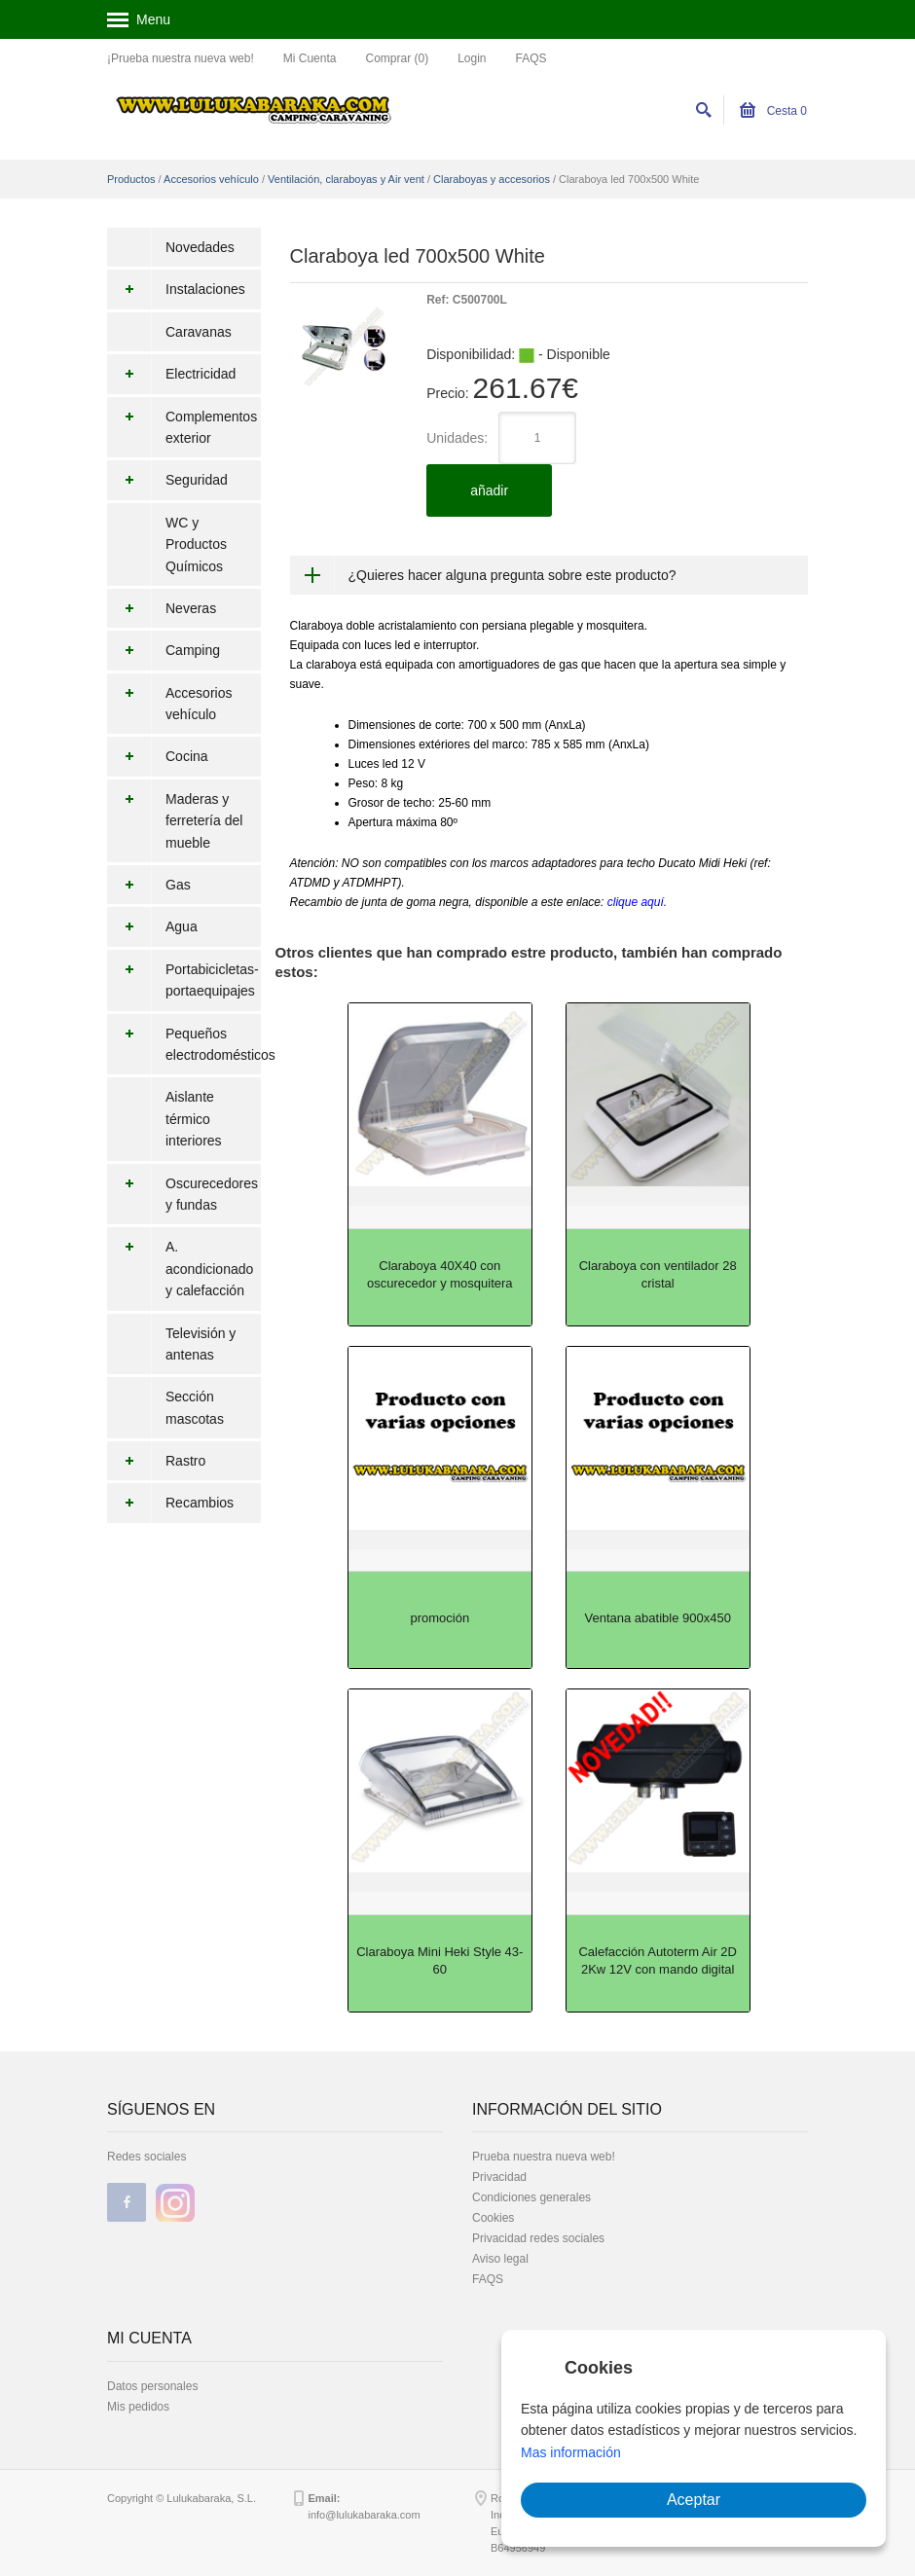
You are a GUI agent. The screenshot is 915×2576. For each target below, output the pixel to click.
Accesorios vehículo (211, 179)
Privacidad (499, 2177)
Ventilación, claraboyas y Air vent (346, 179)
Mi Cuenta (310, 58)
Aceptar (693, 2499)
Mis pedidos (138, 2406)
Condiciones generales (531, 2197)
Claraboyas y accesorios (491, 179)
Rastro (156, 1460)
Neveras (161, 608)
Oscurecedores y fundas (182, 1194)
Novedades (200, 247)
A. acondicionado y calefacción (180, 1268)
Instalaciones (176, 289)
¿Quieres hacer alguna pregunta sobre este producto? (512, 575)
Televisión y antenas (200, 1343)
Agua (152, 926)
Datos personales (152, 2386)
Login (472, 58)
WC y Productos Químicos (196, 544)
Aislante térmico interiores (193, 1118)
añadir (489, 490)
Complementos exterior (182, 427)
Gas (149, 884)
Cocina (157, 756)
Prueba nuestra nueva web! (543, 2156)
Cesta (773, 111)
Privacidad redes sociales (538, 2238)
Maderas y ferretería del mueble (174, 821)
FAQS (531, 58)
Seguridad (167, 479)
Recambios (170, 1502)
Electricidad (171, 373)
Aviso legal (500, 2259)
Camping (163, 650)
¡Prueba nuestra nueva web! (180, 58)
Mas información (571, 2452)
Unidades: (457, 438)
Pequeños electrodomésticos (184, 1044)
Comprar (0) (396, 58)
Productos (131, 179)
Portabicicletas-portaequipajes (183, 980)
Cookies (493, 2218)
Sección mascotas (194, 1407)
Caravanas (198, 332)
